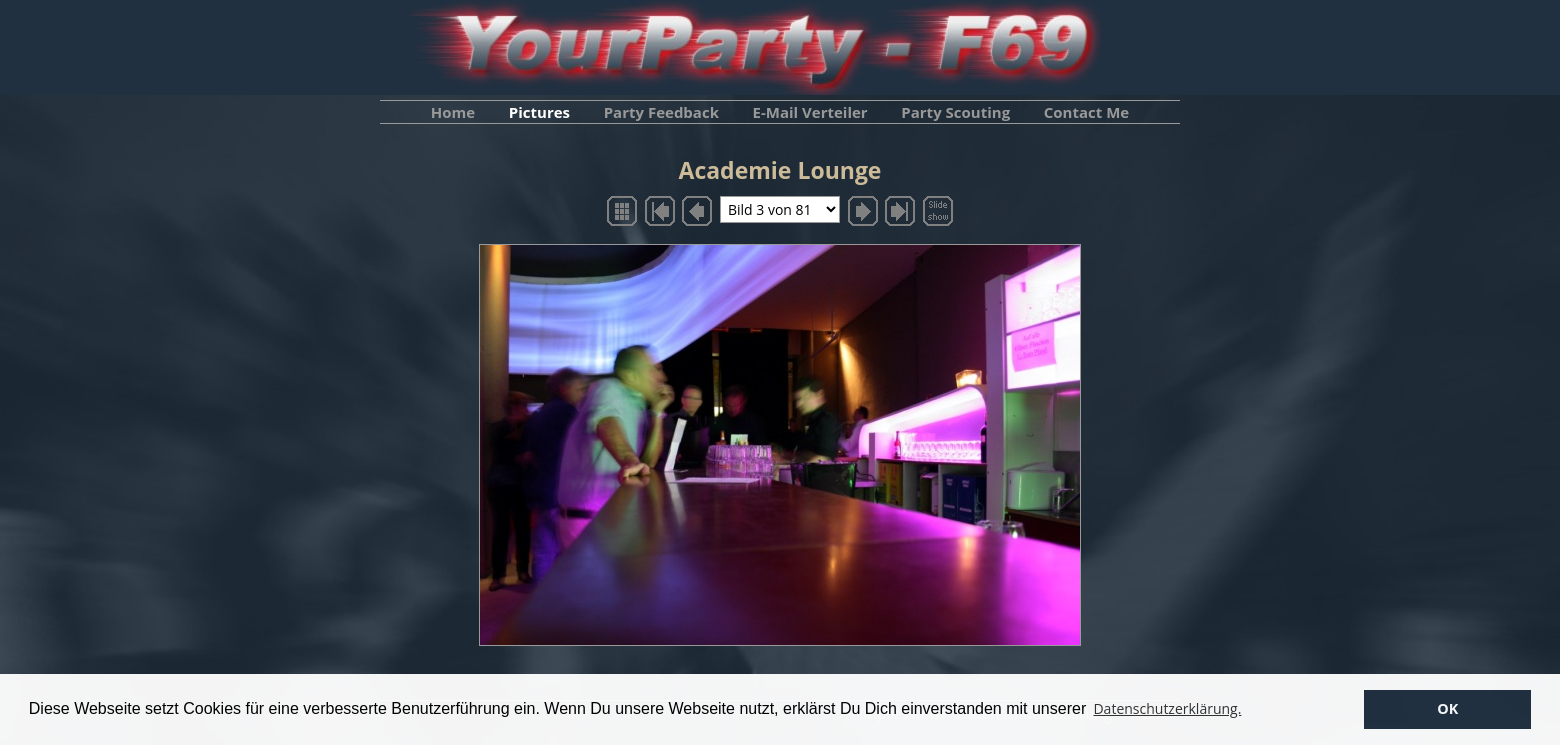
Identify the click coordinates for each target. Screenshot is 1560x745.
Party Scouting (955, 112)
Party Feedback (661, 112)
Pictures (539, 112)
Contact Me (1086, 112)
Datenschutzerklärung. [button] (1167, 708)
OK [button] (1447, 708)
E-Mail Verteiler (810, 112)
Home (453, 112)
